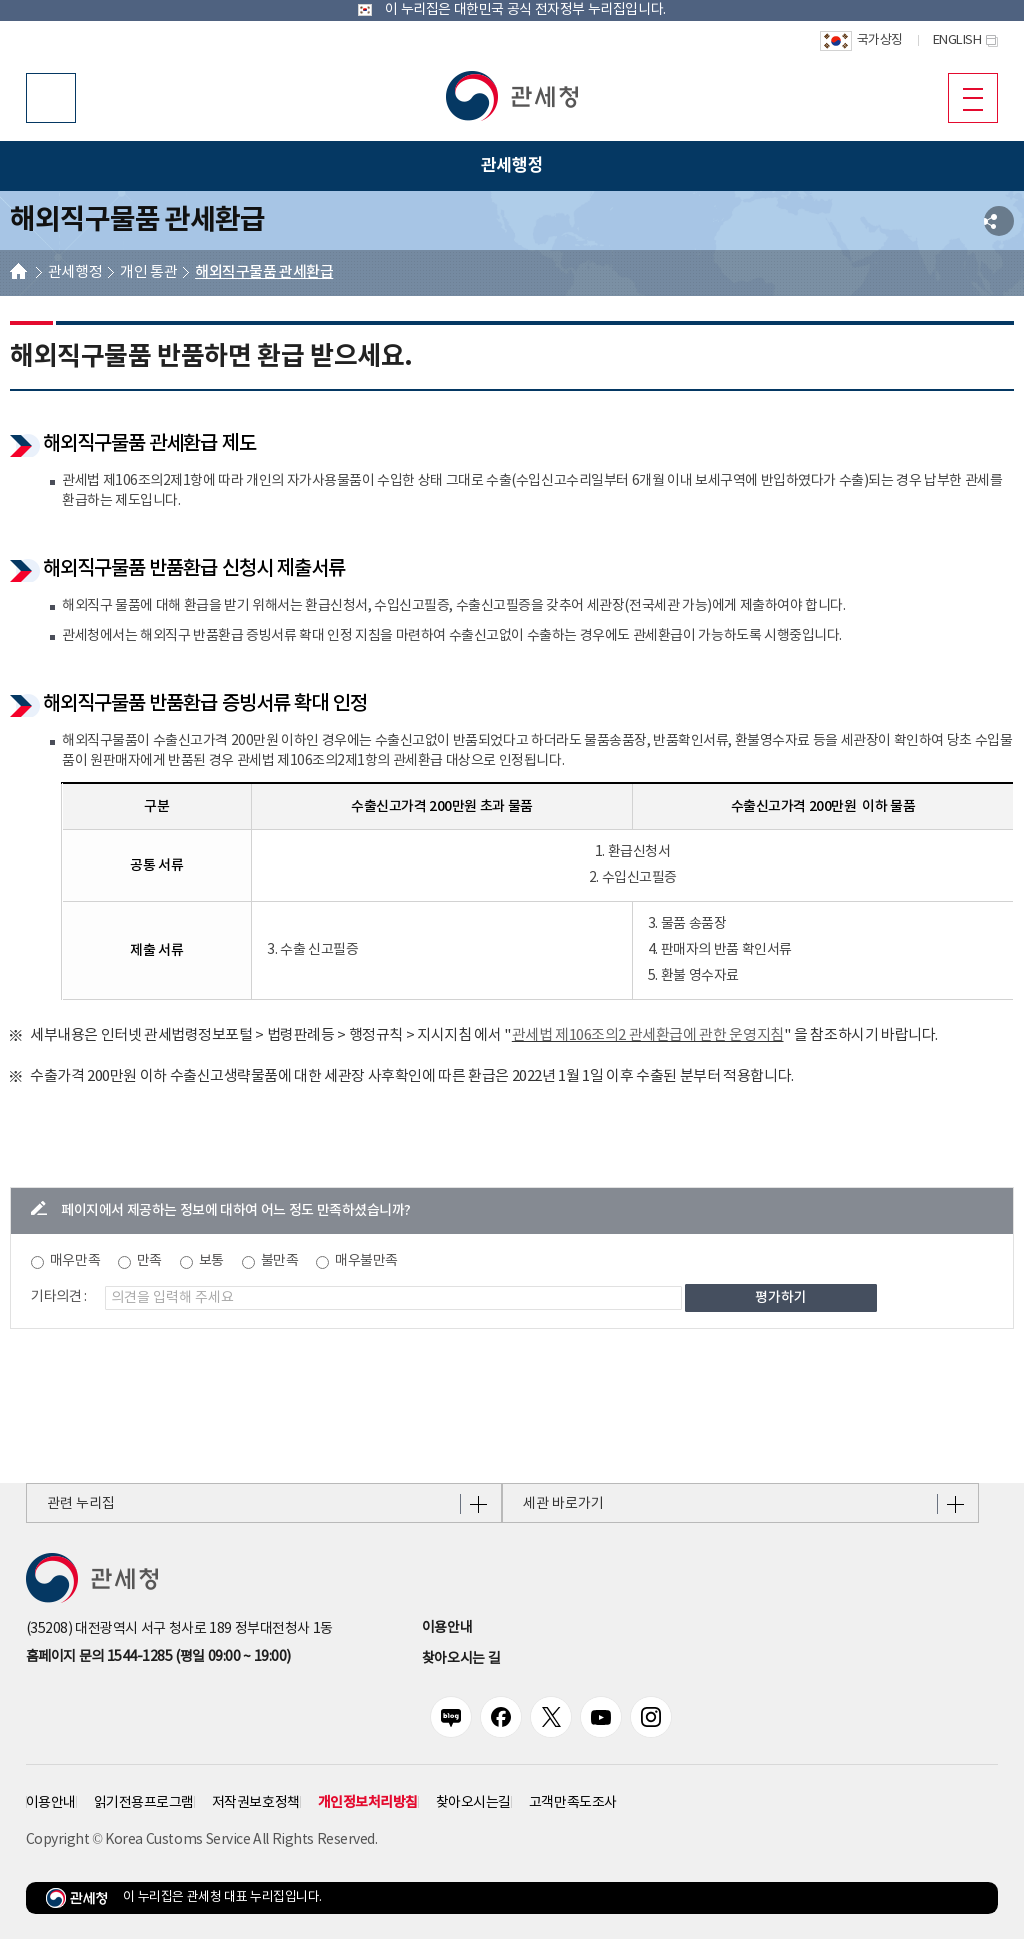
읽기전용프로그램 (144, 1803)
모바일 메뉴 (965, 97)
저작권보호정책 (256, 1803)
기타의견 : (59, 1297)
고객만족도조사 (573, 1803)
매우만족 (75, 1261)
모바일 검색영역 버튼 (51, 98)
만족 (149, 1261)
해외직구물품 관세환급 (264, 272)
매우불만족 (366, 1261)
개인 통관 (148, 272)
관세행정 (75, 272)
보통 (211, 1261)
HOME (18, 273)
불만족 (280, 1261)
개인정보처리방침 (368, 1802)
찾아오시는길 (473, 1803)
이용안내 (447, 1628)
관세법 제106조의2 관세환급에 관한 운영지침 (648, 1035)
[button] (512, 96)
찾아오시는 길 (461, 1659)
